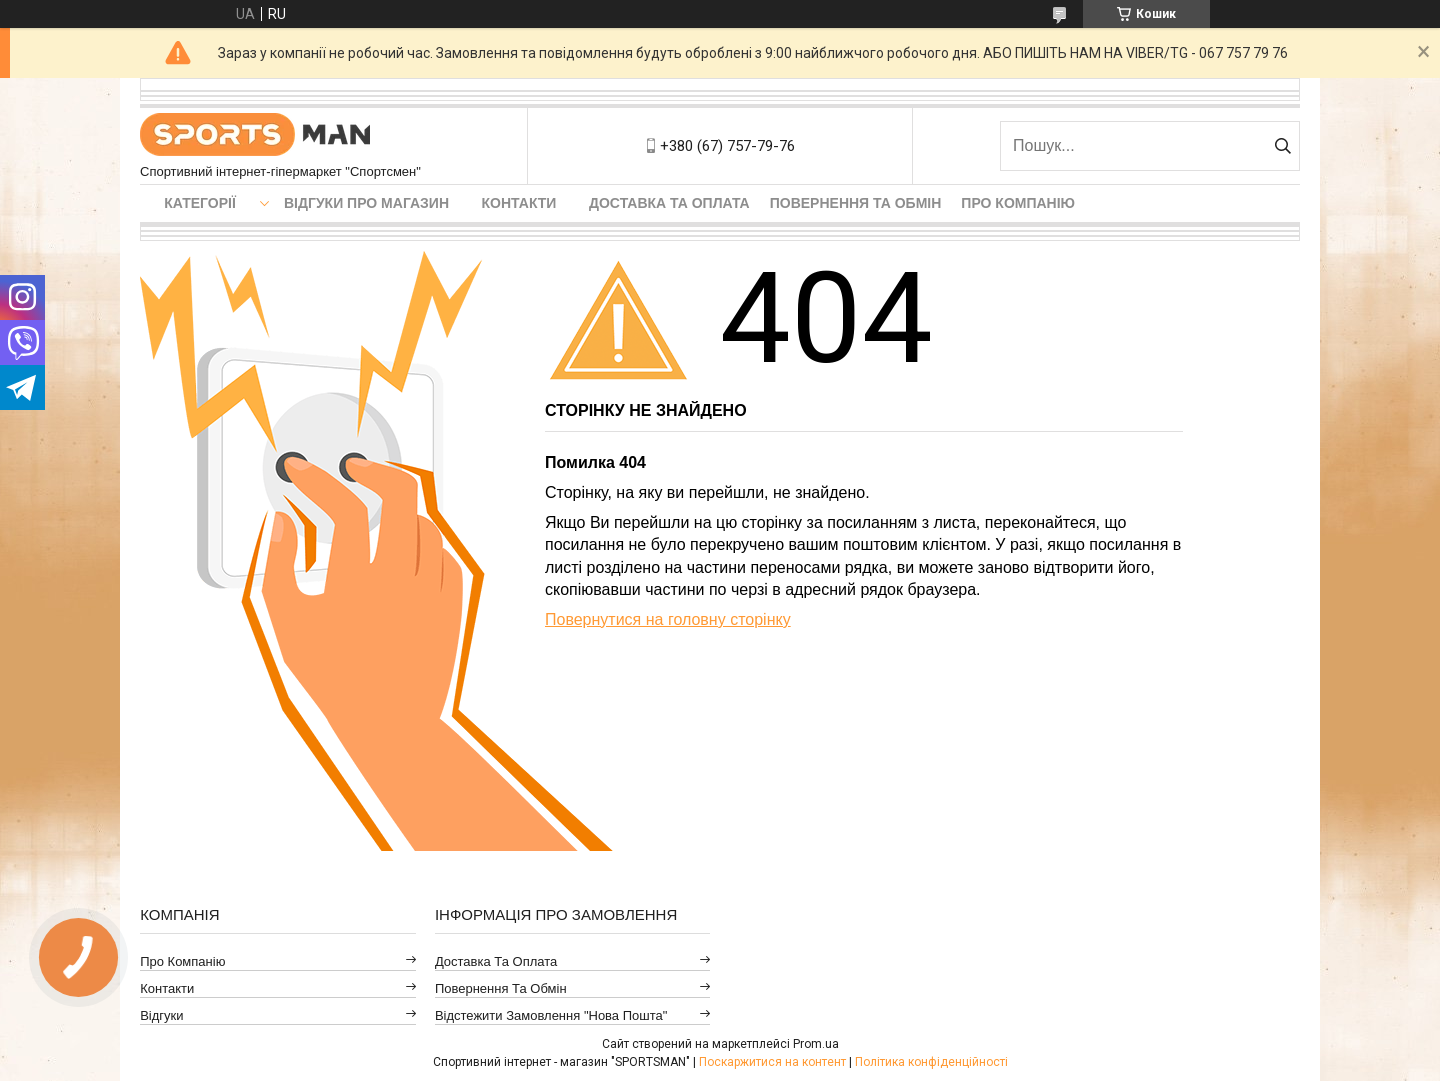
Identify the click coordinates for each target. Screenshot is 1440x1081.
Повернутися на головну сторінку (668, 619)
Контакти (519, 203)
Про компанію (1018, 203)
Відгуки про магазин (366, 203)
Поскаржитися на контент (772, 1062)
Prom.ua (816, 1044)
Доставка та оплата (669, 203)
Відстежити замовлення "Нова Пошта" (551, 1015)
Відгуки (161, 1015)
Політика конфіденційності (931, 1062)
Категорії (200, 203)
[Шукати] (1282, 146)
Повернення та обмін (856, 203)
